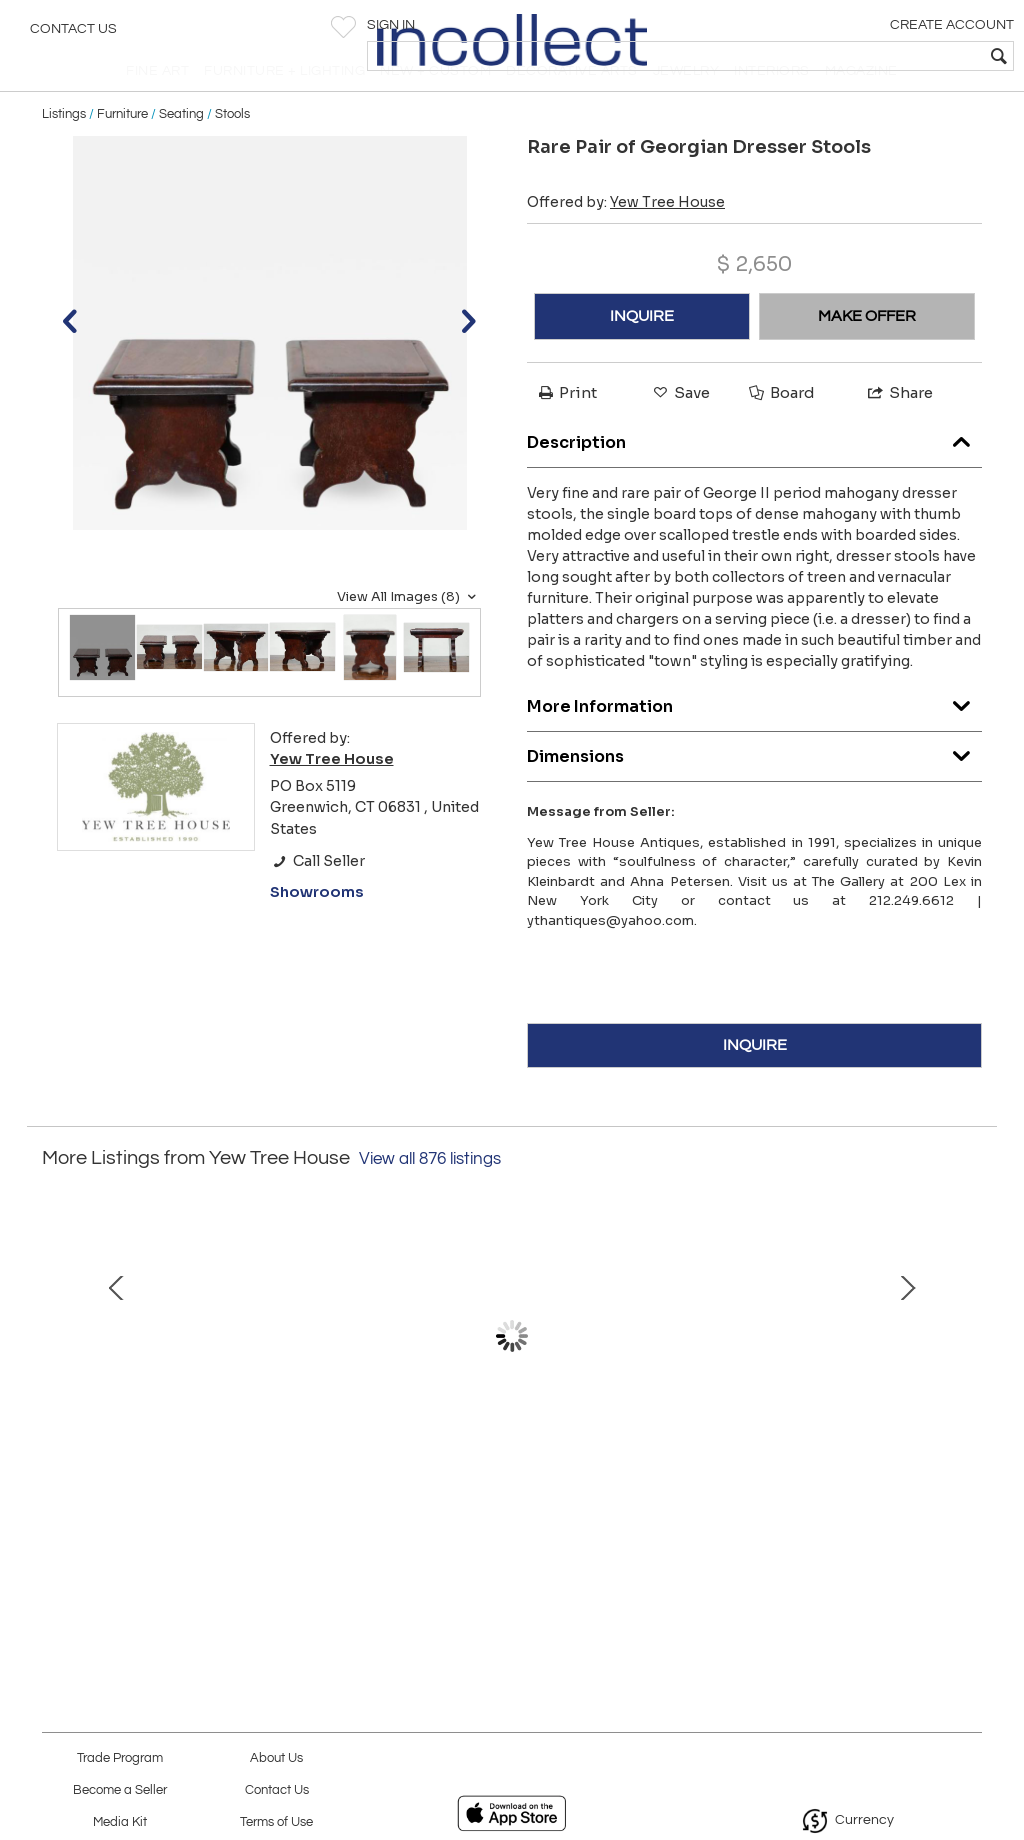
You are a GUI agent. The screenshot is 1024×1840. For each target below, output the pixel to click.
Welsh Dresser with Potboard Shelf (512, 1524)
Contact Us (73, 35)
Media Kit (120, 1822)
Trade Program (120, 1758)
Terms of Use (276, 1822)
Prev (57, 1395)
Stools (232, 152)
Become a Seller (120, 1790)
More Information (754, 739)
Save (680, 431)
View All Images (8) (409, 635)
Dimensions (754, 789)
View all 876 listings (430, 1198)
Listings (64, 152)
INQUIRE (642, 355)
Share (899, 431)
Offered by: (626, 241)
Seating (181, 152)
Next (967, 1395)
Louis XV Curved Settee (225, 1524)
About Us (276, 1758)
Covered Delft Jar (799, 1524)
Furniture (122, 152)
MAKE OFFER (867, 355)
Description (754, 475)
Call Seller (317, 899)
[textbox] (864, 56)
